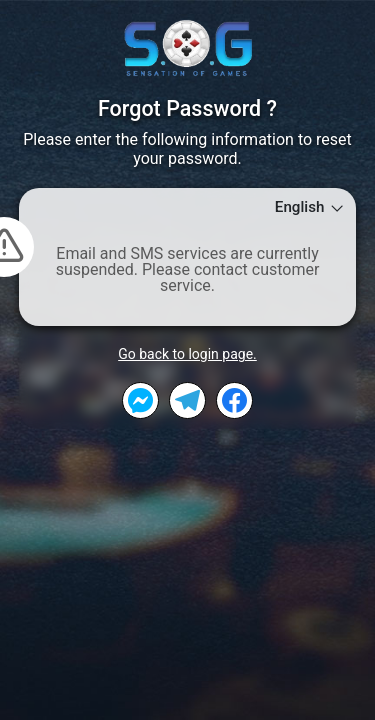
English (310, 207)
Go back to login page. (187, 354)
